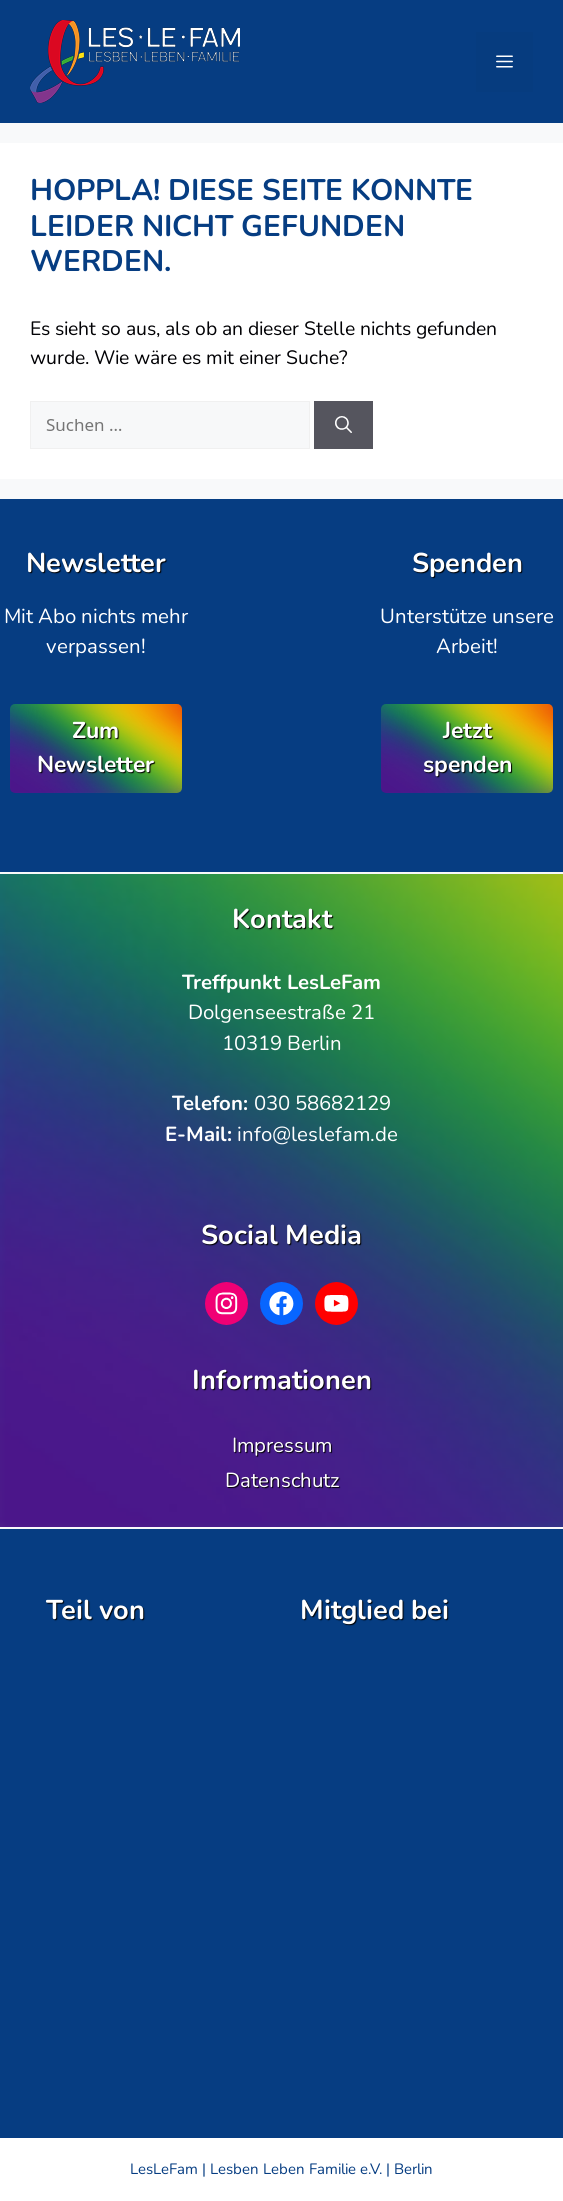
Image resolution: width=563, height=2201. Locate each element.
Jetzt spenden (467, 747)
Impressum (282, 1445)
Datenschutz (282, 1480)
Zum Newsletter (95, 747)
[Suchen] (343, 425)
